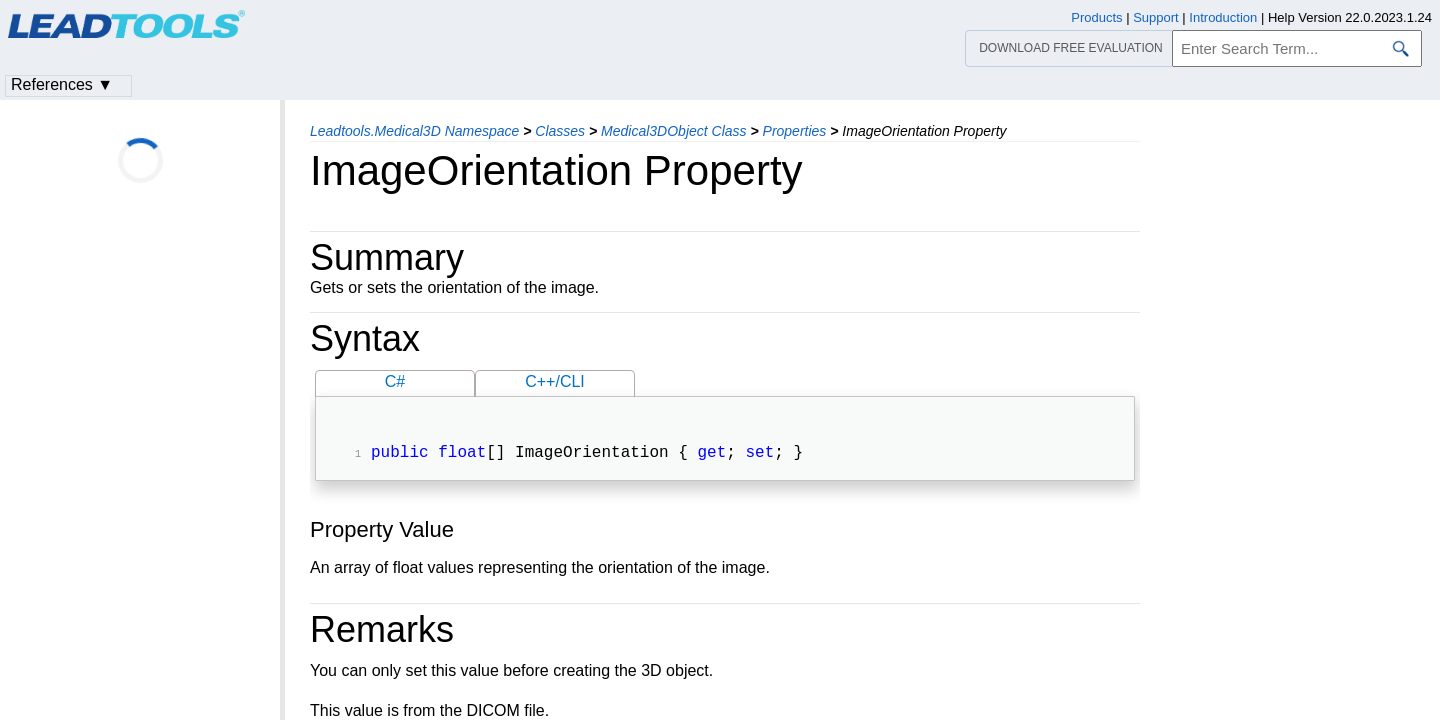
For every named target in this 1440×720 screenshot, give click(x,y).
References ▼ (62, 84)
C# (395, 381)
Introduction (1223, 17)
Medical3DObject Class (674, 131)
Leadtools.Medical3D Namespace (414, 131)
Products (1096, 17)
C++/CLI (555, 381)
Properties (795, 131)
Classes (560, 131)
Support (1156, 17)
